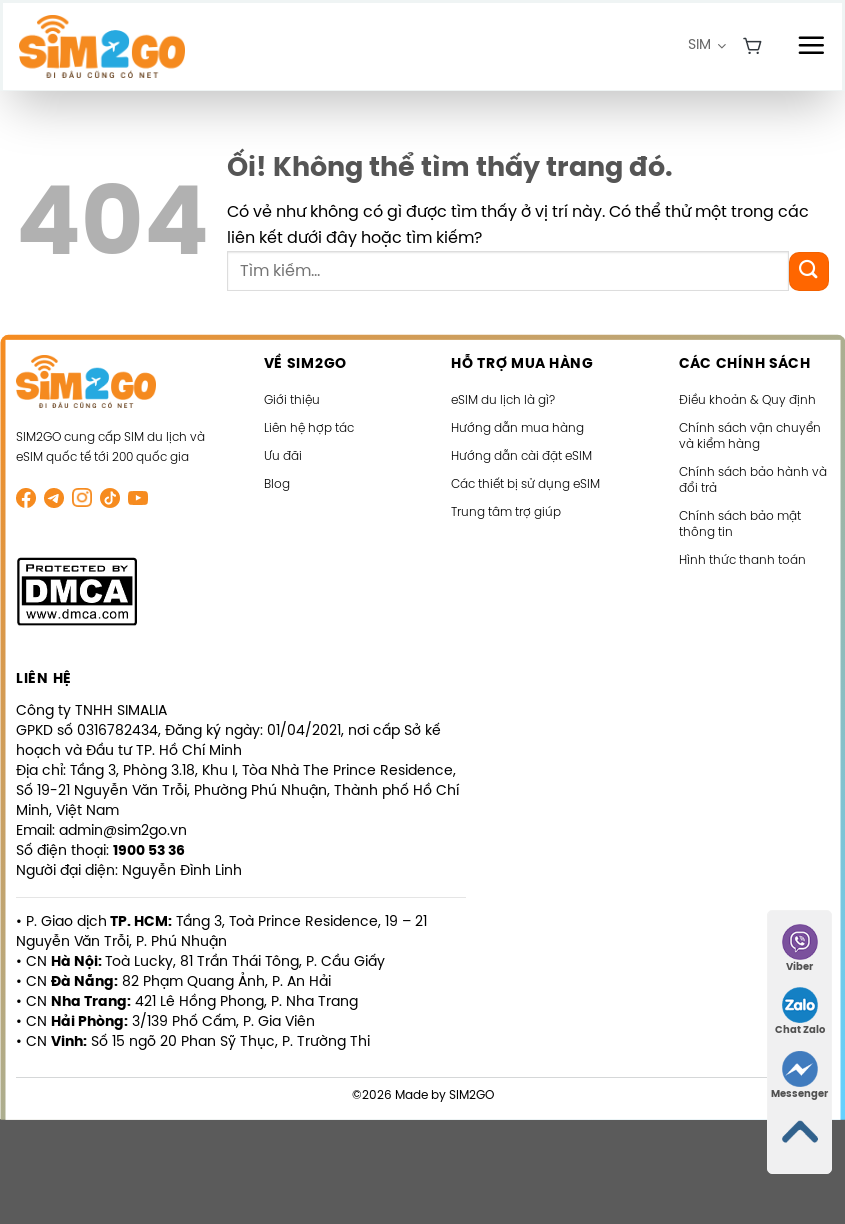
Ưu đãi (283, 456)
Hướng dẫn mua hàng (517, 428)
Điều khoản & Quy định (747, 400)
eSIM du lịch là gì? (503, 400)
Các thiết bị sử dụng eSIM (525, 484)
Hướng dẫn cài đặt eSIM (521, 456)
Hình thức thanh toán (742, 560)
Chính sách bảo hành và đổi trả (753, 480)
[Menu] (811, 45)
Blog (277, 484)
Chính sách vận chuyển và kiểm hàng (750, 436)
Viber (800, 948)
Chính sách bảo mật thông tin (740, 524)
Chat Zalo (800, 1011)
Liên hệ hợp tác (309, 428)
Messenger (799, 1075)
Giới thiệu (292, 400)
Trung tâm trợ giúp (506, 512)
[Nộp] (809, 271)
